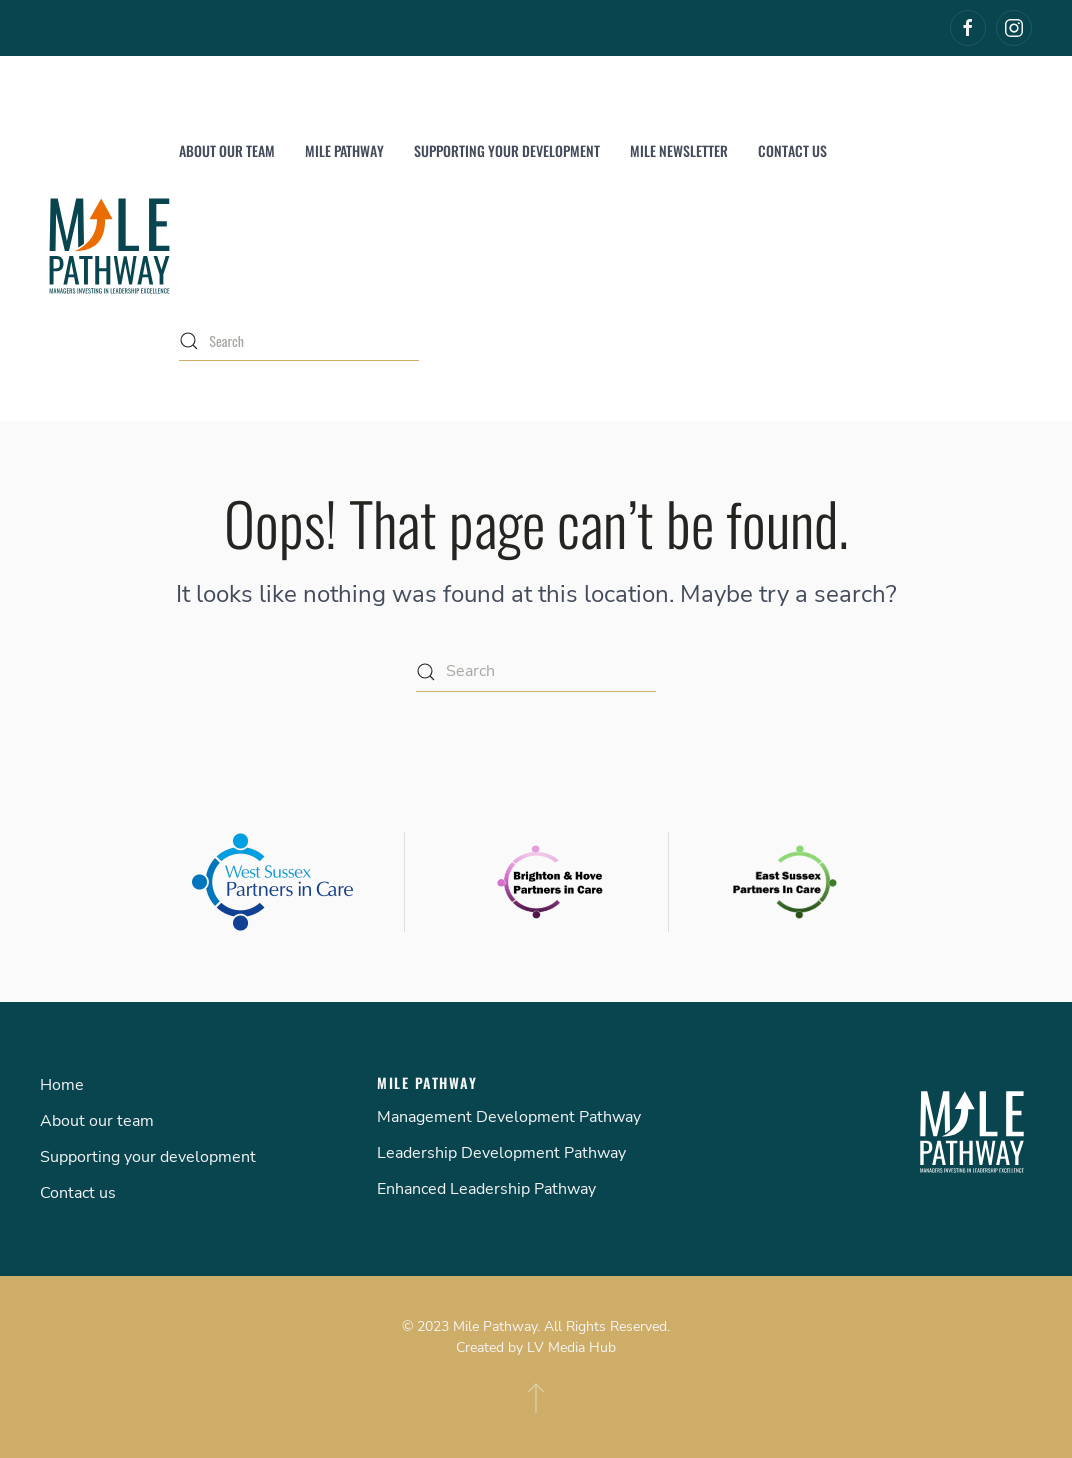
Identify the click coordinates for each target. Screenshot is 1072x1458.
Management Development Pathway (509, 1117)
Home (62, 1085)
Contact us (792, 150)
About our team (227, 150)
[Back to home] (109, 246)
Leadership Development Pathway (501, 1153)
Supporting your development (507, 150)
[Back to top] (536, 1398)
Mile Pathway (344, 150)
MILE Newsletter (679, 150)
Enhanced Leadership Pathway (486, 1189)
